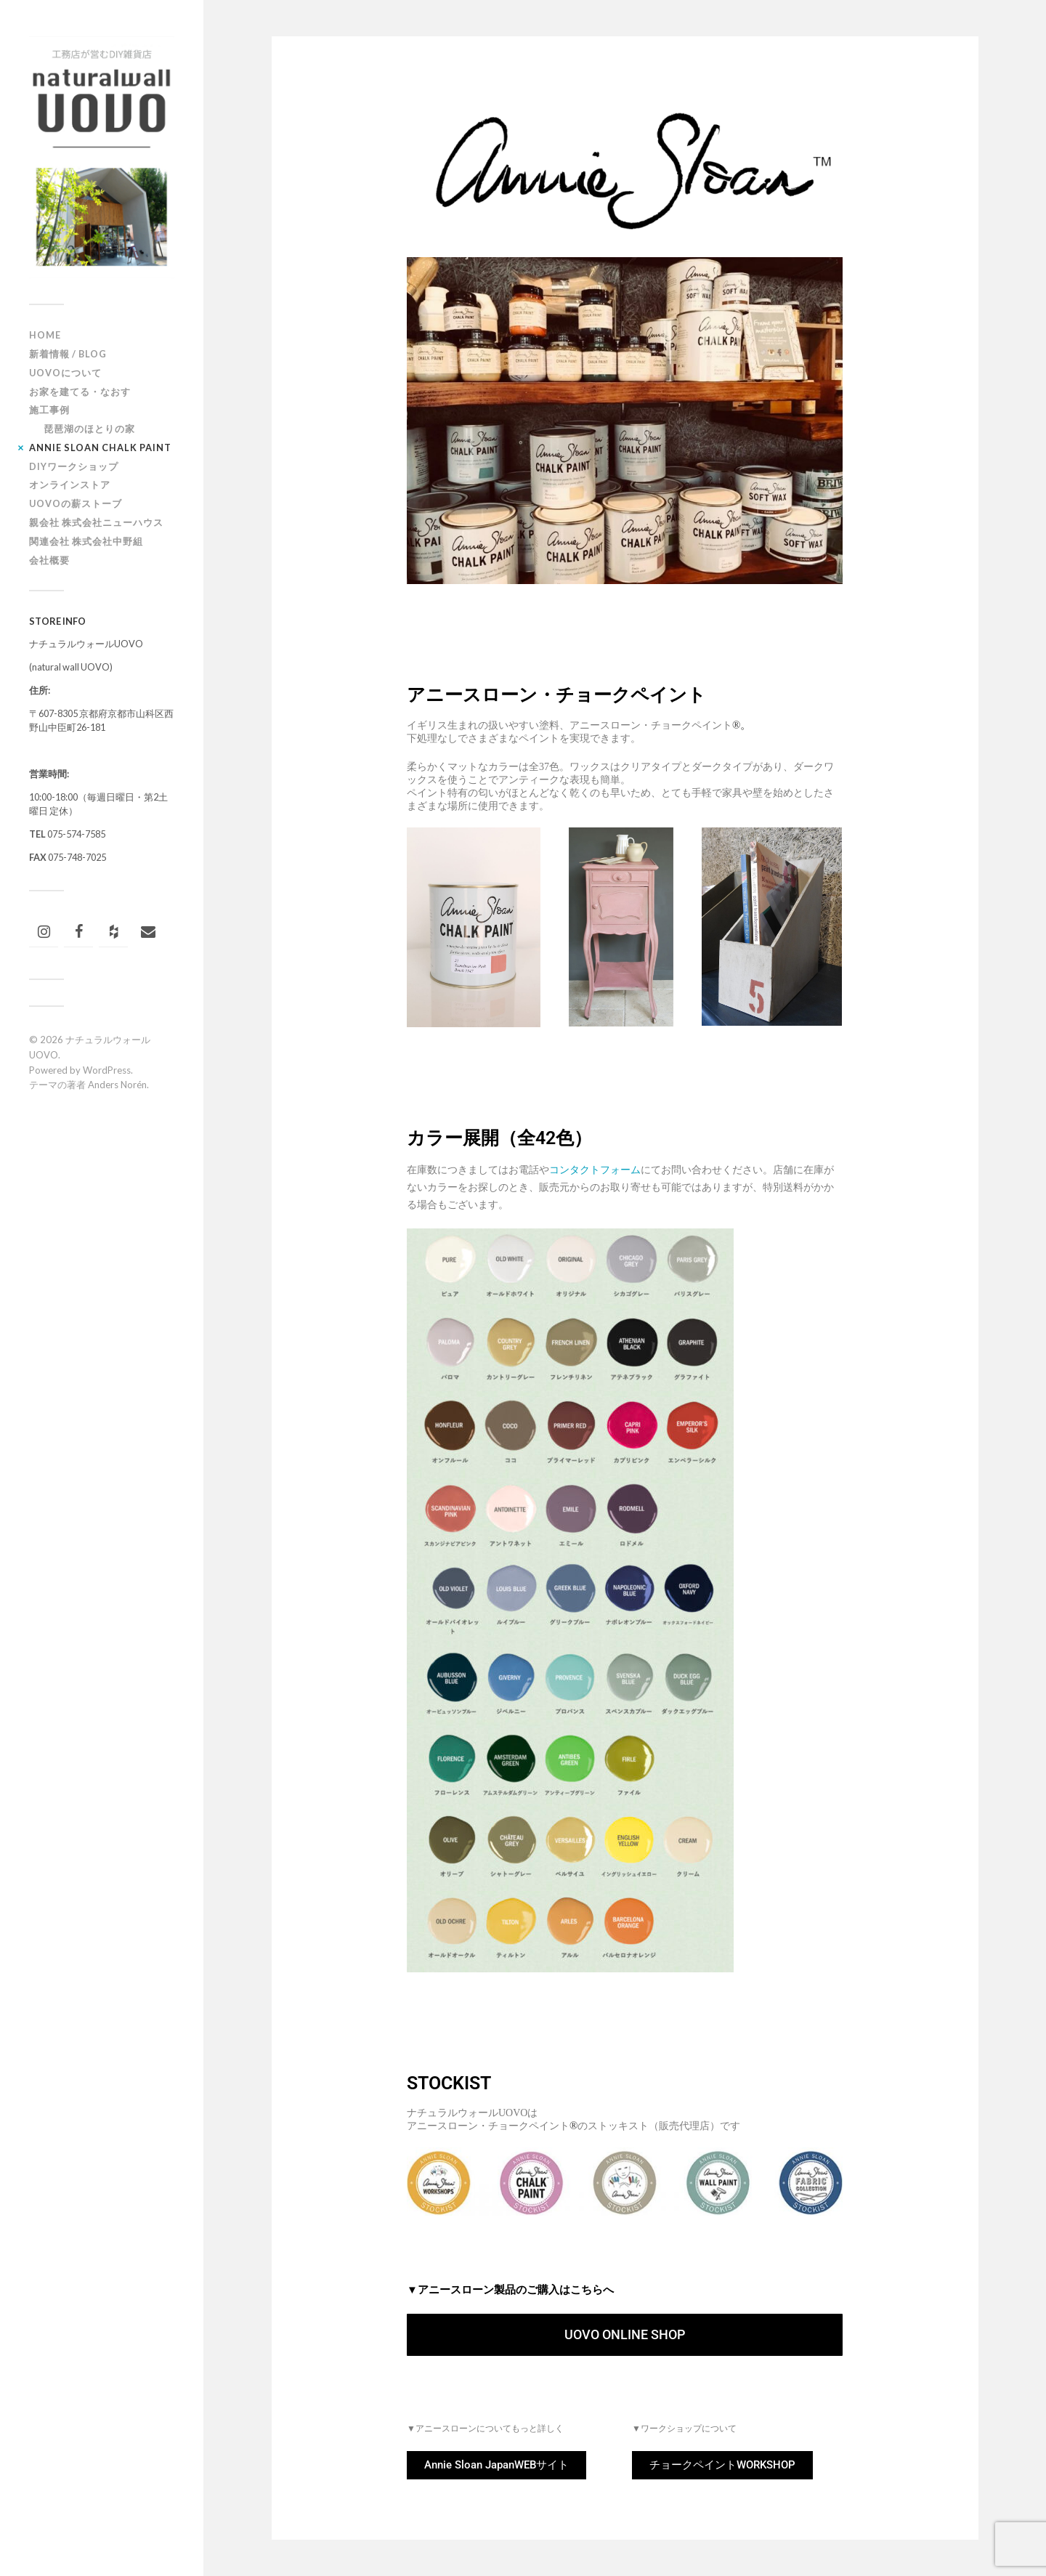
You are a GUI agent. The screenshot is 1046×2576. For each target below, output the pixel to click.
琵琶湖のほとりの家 (89, 428)
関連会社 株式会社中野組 (86, 541)
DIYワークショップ (73, 466)
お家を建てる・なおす (80, 391)
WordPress (107, 1070)
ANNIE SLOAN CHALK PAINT (100, 447)
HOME (45, 335)
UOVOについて (65, 372)
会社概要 (49, 560)
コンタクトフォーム (595, 1169)
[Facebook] (78, 932)
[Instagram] (43, 932)
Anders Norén (117, 1084)
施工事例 (49, 410)
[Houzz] (113, 932)
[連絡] (148, 932)
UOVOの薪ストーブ (75, 503)
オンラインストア (69, 484)
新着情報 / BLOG (68, 354)
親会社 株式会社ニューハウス (96, 522)
